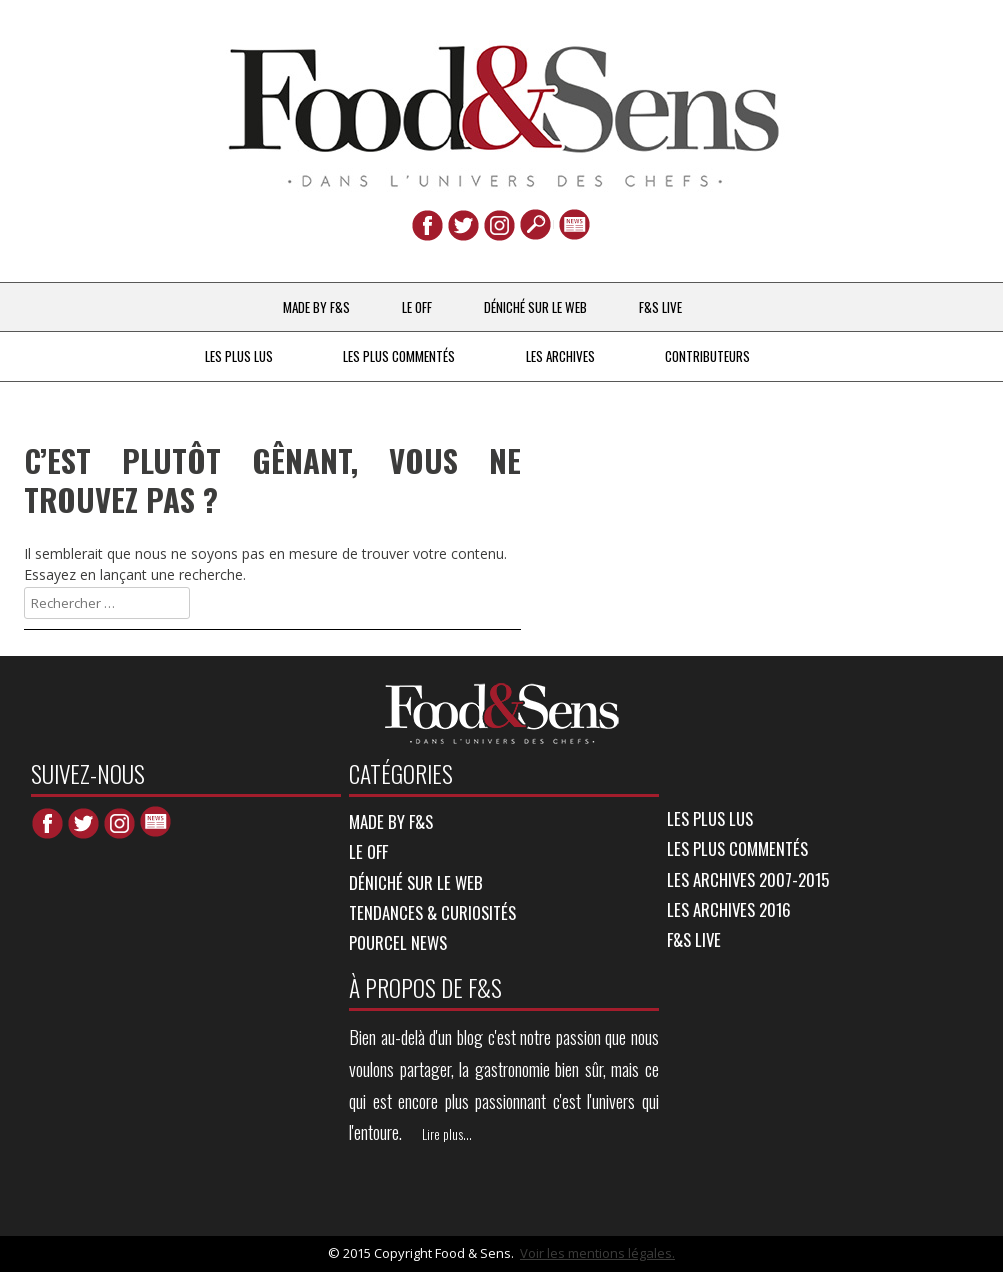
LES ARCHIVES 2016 (729, 909)
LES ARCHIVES (560, 356)
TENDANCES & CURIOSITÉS (432, 912)
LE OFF (417, 307)
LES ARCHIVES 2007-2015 (748, 879)
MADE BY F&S (316, 307)
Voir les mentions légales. (597, 1253)
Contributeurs (707, 356)
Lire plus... (447, 1134)
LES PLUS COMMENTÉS (399, 356)
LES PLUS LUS (239, 356)
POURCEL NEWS (398, 942)
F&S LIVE (660, 307)
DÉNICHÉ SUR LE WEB (535, 307)
